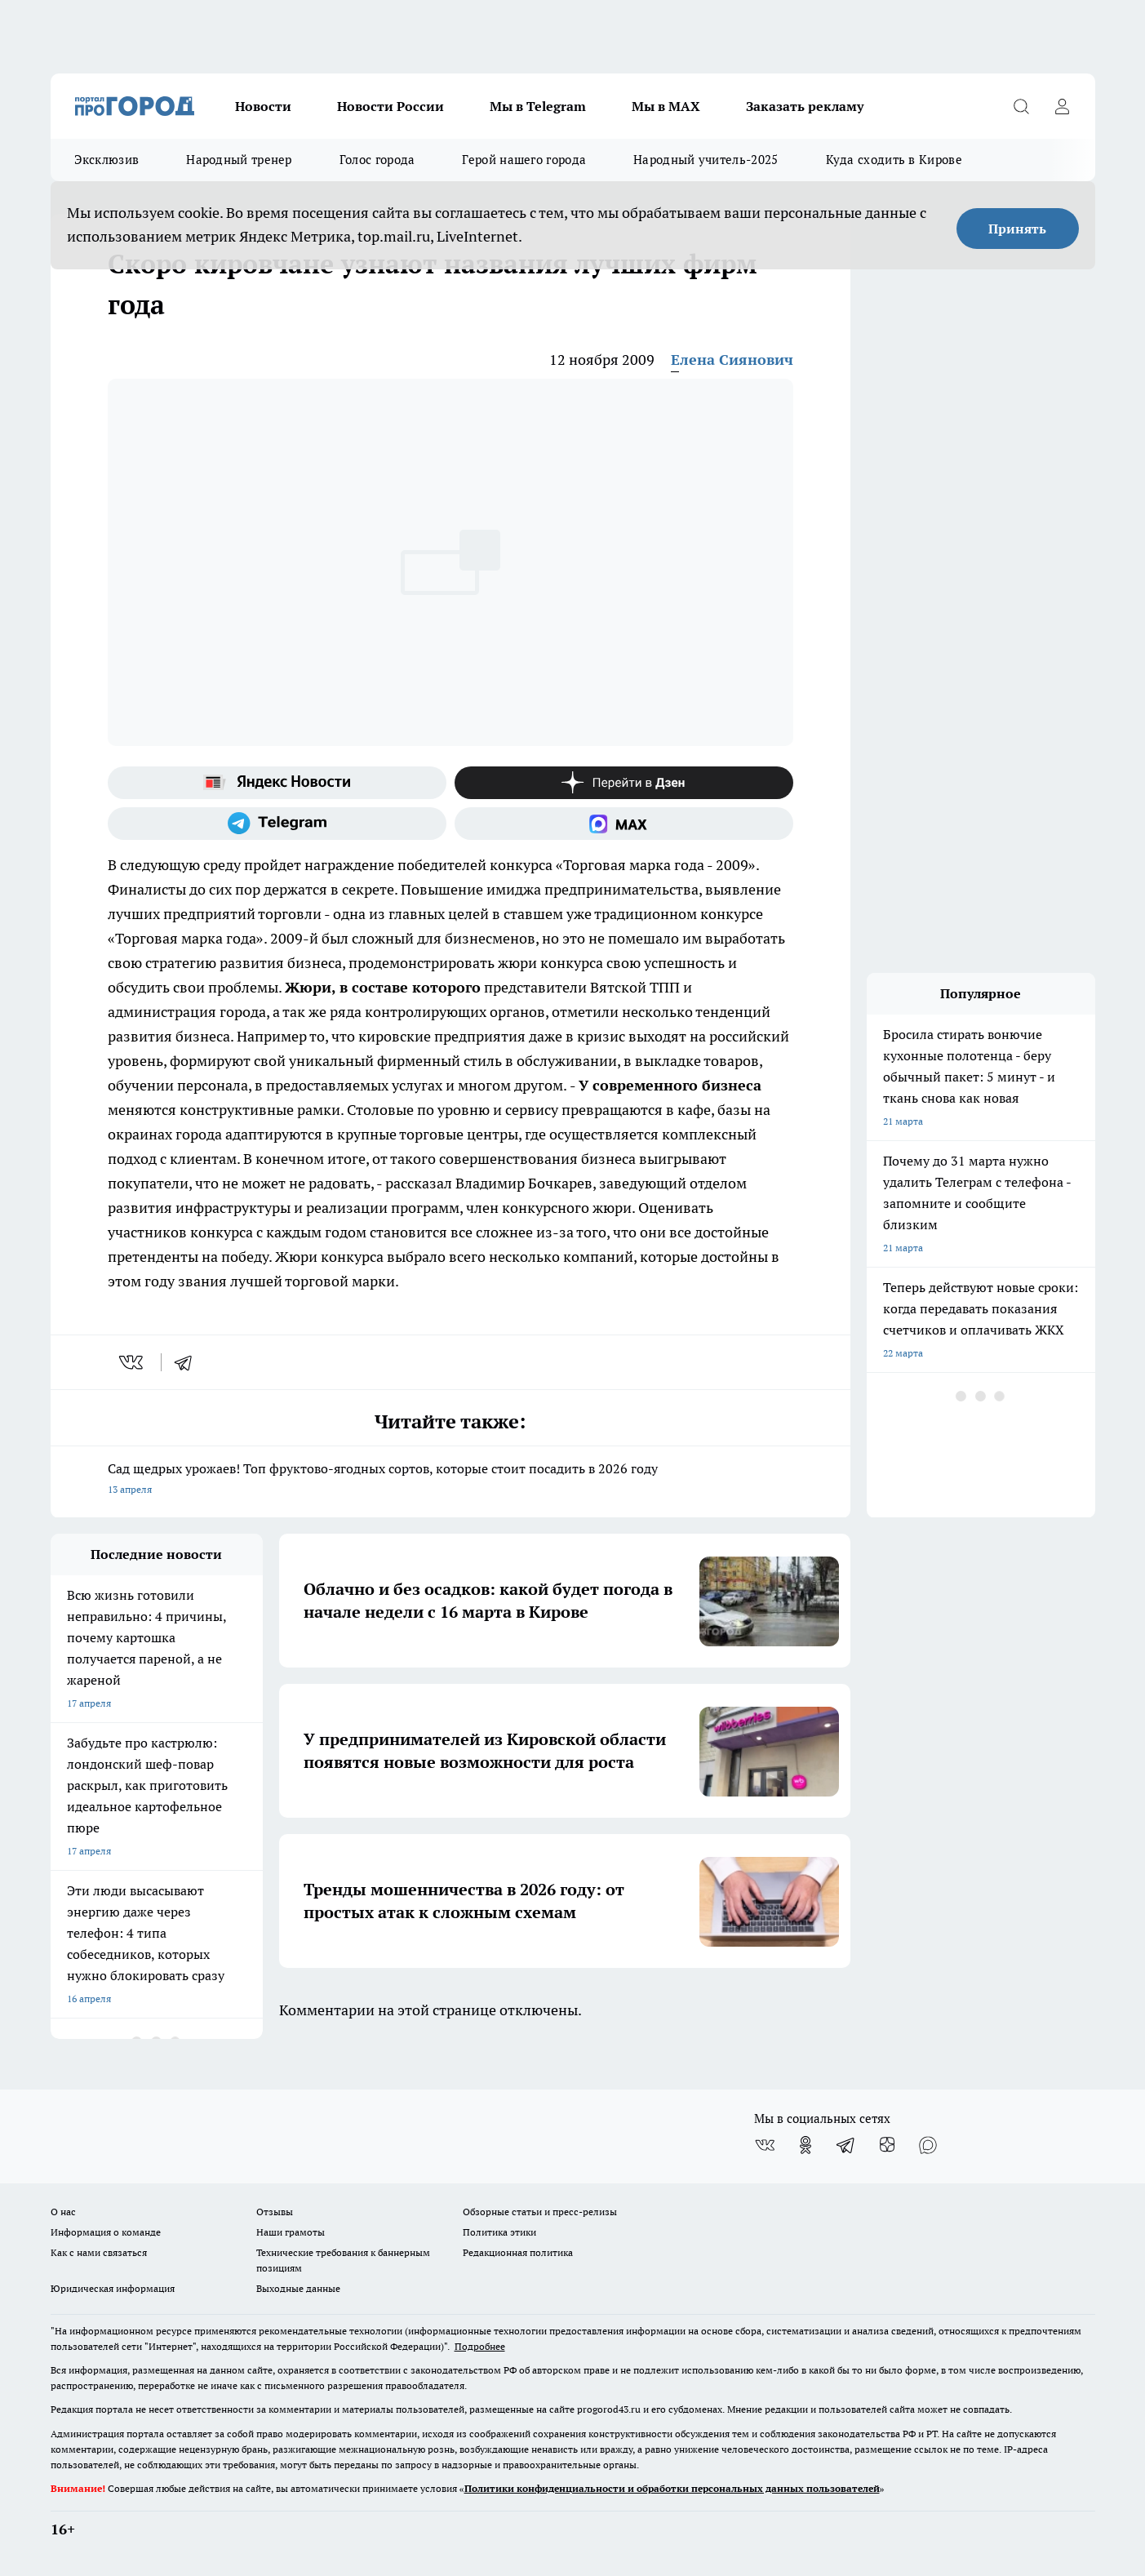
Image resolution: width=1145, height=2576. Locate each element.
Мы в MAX (666, 106)
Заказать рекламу (804, 106)
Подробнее (480, 2346)
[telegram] (188, 1362)
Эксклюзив (107, 159)
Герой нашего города (524, 159)
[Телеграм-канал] (277, 823)
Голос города (377, 159)
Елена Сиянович (732, 359)
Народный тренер (239, 159)
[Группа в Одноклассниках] (805, 2145)
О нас (63, 2211)
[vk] (132, 1362)
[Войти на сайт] (1062, 106)
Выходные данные (298, 2288)
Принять (1017, 228)
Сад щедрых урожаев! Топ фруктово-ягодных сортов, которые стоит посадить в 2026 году (450, 1480)
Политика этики (499, 2232)
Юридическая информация (113, 2288)
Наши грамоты (290, 2232)
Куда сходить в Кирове (894, 159)
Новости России (390, 106)
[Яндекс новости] (277, 782)
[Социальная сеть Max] (624, 823)
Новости (263, 106)
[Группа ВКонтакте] (764, 2145)
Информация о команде (106, 2232)
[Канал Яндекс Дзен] (624, 782)
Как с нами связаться (99, 2252)
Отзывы (274, 2211)
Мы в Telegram (538, 106)
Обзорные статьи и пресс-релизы (540, 2211)
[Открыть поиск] (1021, 106)
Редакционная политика (518, 2252)
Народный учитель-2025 (705, 159)
